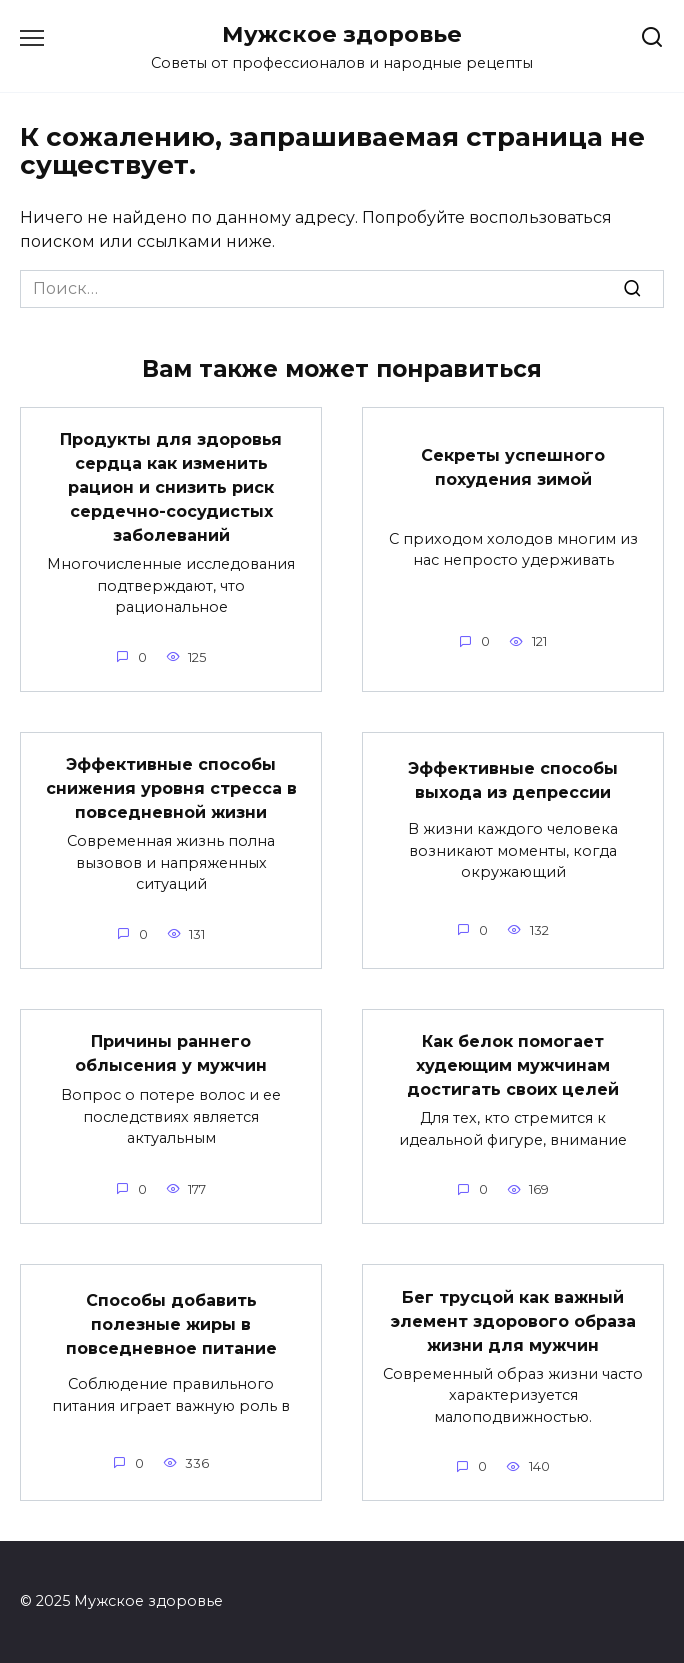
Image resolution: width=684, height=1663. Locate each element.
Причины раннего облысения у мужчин (171, 1053)
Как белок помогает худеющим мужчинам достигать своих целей (513, 1065)
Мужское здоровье (342, 34)
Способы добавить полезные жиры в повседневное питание (171, 1324)
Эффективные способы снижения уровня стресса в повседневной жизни (171, 788)
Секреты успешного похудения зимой (513, 466)
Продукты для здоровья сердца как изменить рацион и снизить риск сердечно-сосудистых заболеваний (171, 487)
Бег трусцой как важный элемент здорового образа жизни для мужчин (513, 1320)
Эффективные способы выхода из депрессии (513, 780)
